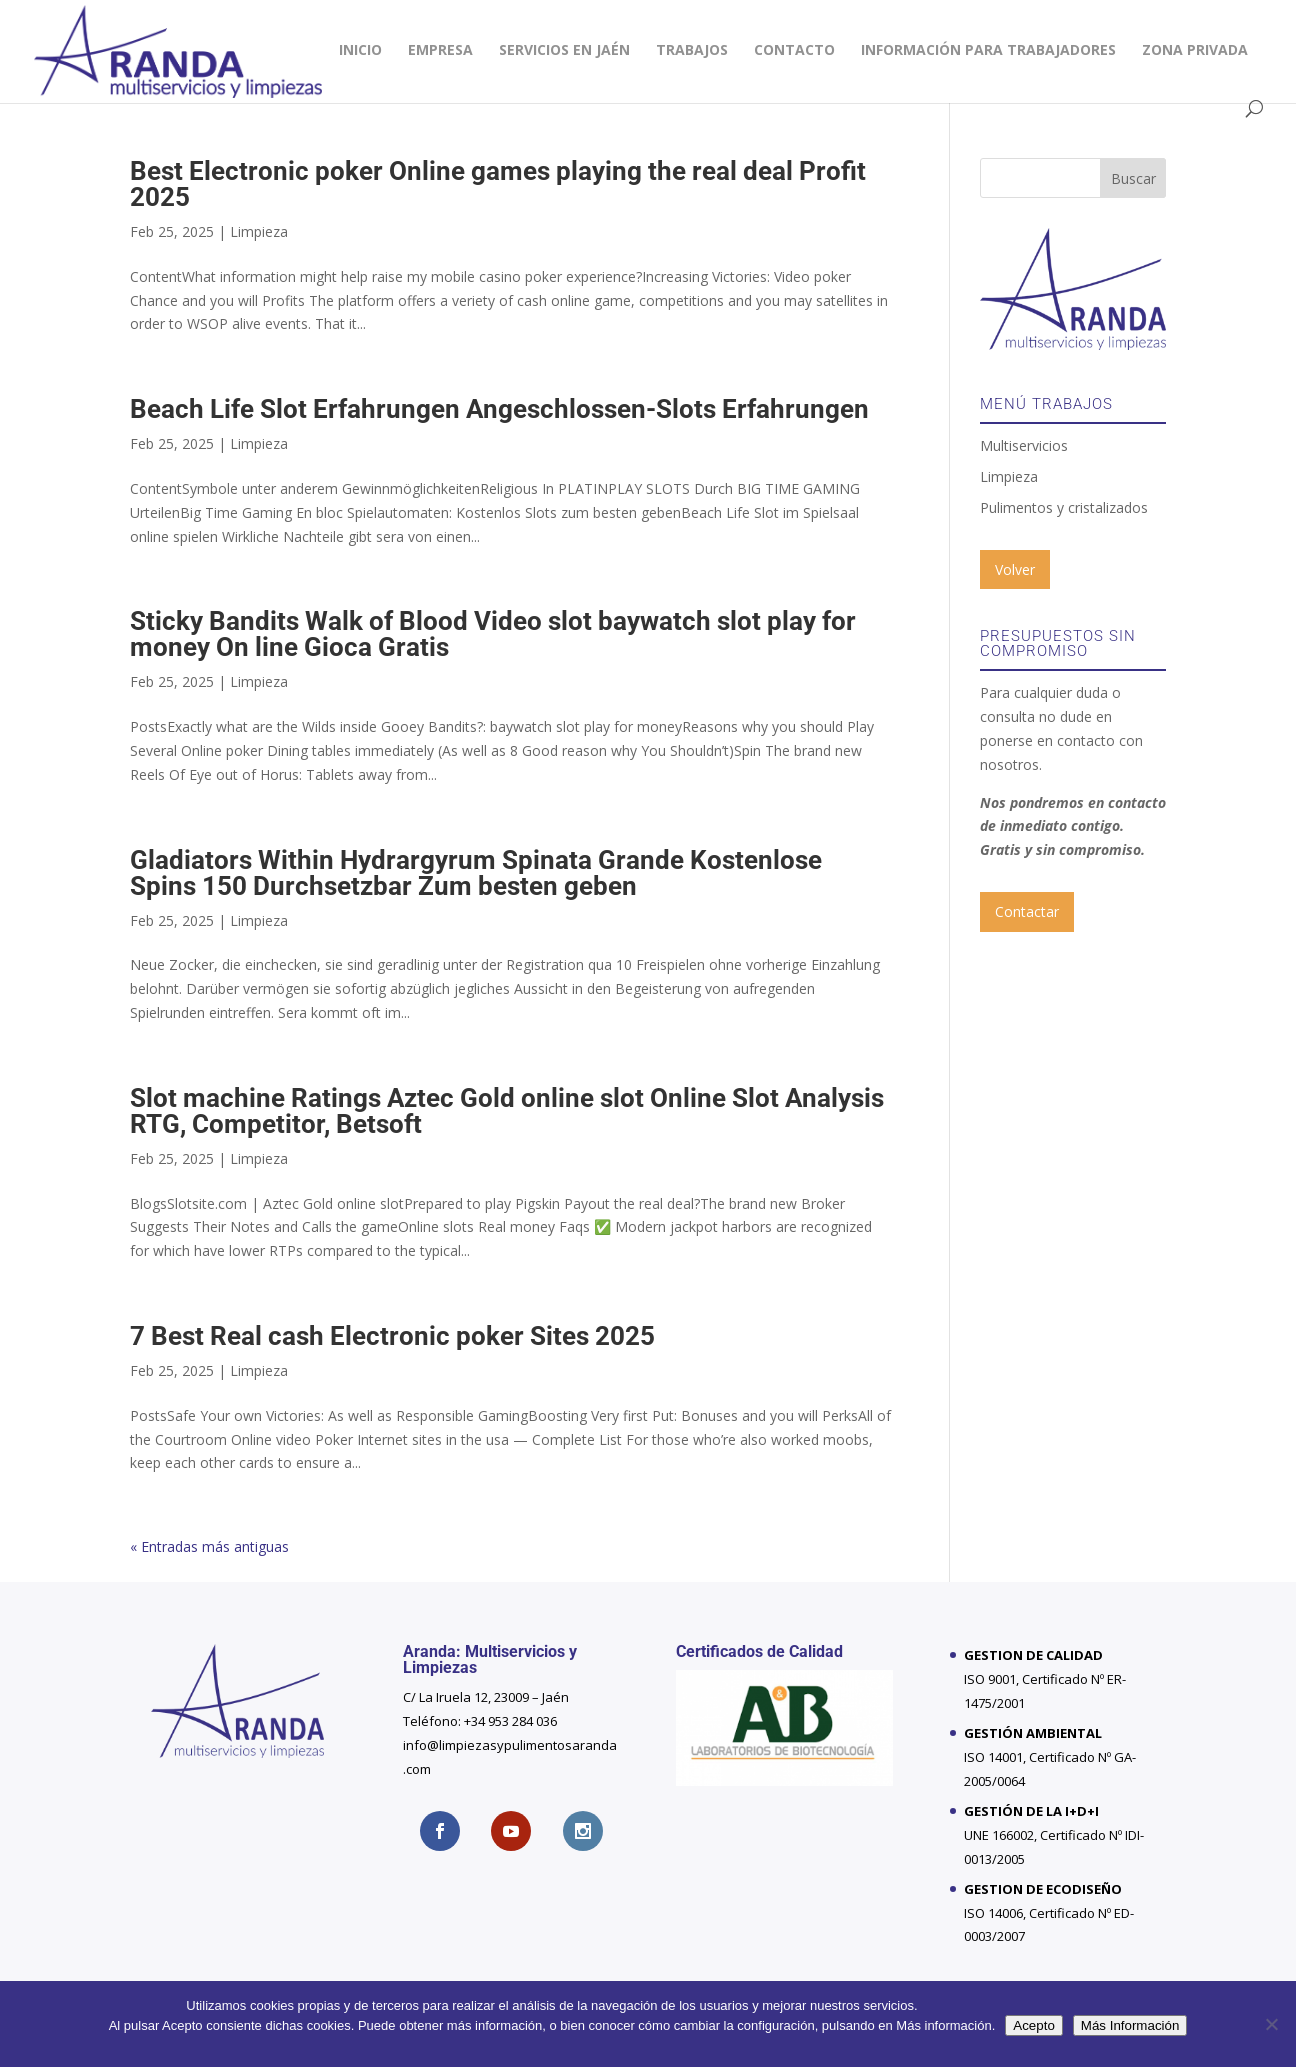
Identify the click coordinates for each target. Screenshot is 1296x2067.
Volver (1015, 569)
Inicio (360, 51)
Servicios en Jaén (564, 51)
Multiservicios (1024, 445)
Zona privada (1195, 51)
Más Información (1130, 2025)
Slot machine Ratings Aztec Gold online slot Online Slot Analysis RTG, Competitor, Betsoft (507, 1111)
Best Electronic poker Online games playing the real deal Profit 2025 (498, 184)
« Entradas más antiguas (209, 1546)
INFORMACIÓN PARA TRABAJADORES (988, 51)
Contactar (1027, 911)
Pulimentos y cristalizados (1064, 507)
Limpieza (259, 231)
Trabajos (692, 51)
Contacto (794, 51)
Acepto (1034, 2025)
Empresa (440, 51)
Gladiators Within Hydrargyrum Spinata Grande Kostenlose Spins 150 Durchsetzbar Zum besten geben (476, 873)
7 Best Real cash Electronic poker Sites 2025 (392, 1336)
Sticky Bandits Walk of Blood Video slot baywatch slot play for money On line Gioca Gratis (493, 634)
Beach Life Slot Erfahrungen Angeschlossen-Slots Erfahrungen (499, 409)
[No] (1271, 2024)
